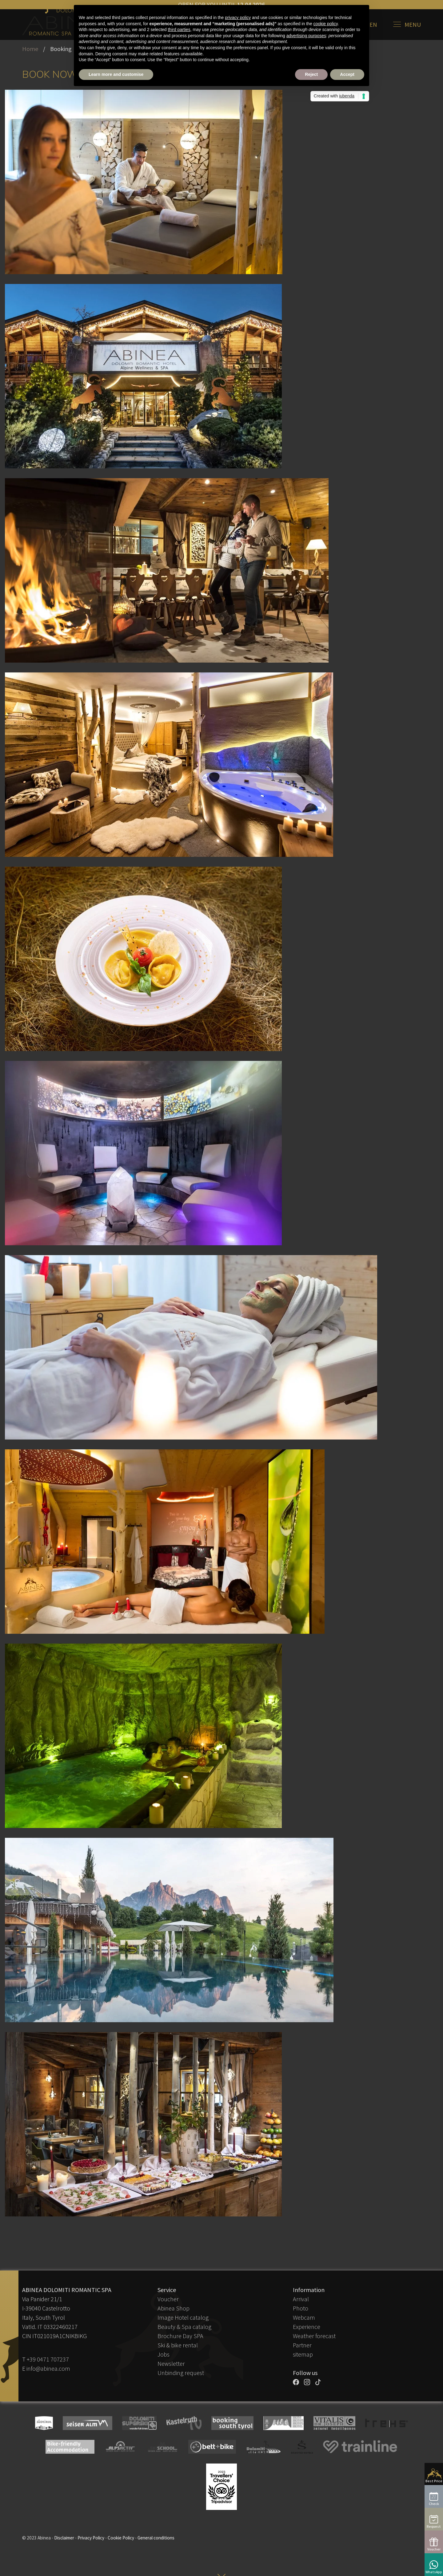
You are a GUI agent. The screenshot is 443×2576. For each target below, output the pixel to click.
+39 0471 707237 (48, 2359)
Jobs (164, 2354)
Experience (306, 2326)
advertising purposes (306, 35)
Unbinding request (181, 2373)
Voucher (168, 2299)
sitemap (303, 2354)
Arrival (301, 2299)
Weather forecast (314, 2336)
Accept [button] (347, 74)
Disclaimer (64, 2538)
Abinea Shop (174, 2308)
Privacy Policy (91, 2538)
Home (30, 49)
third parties (179, 29)
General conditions (156, 2538)
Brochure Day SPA (180, 2336)
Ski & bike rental (178, 2345)
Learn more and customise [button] (116, 74)
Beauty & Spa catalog (184, 2326)
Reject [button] (311, 74)
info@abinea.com (48, 2368)
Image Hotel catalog (183, 2317)
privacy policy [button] (238, 17)
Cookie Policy (121, 2538)
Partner (302, 2345)
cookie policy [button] (325, 23)
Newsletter (171, 2363)
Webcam (304, 2317)
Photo (300, 2308)
